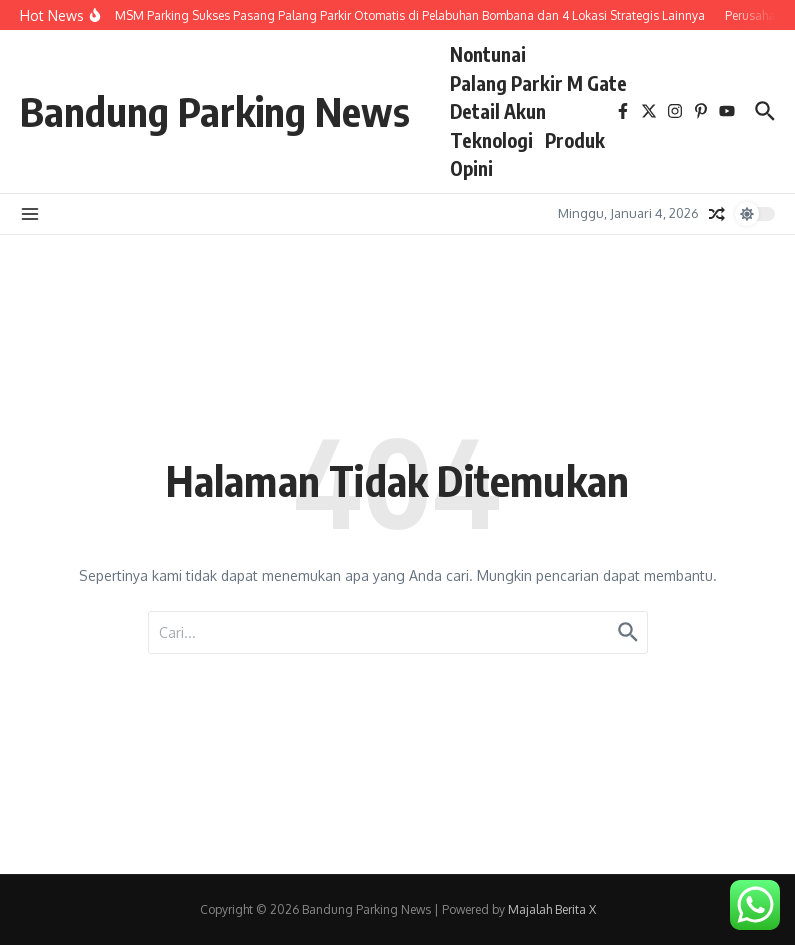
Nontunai (488, 54)
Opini (471, 168)
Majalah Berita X (552, 909)
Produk (575, 140)
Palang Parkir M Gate (538, 83)
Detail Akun (498, 111)
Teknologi (491, 140)
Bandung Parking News (215, 111)
